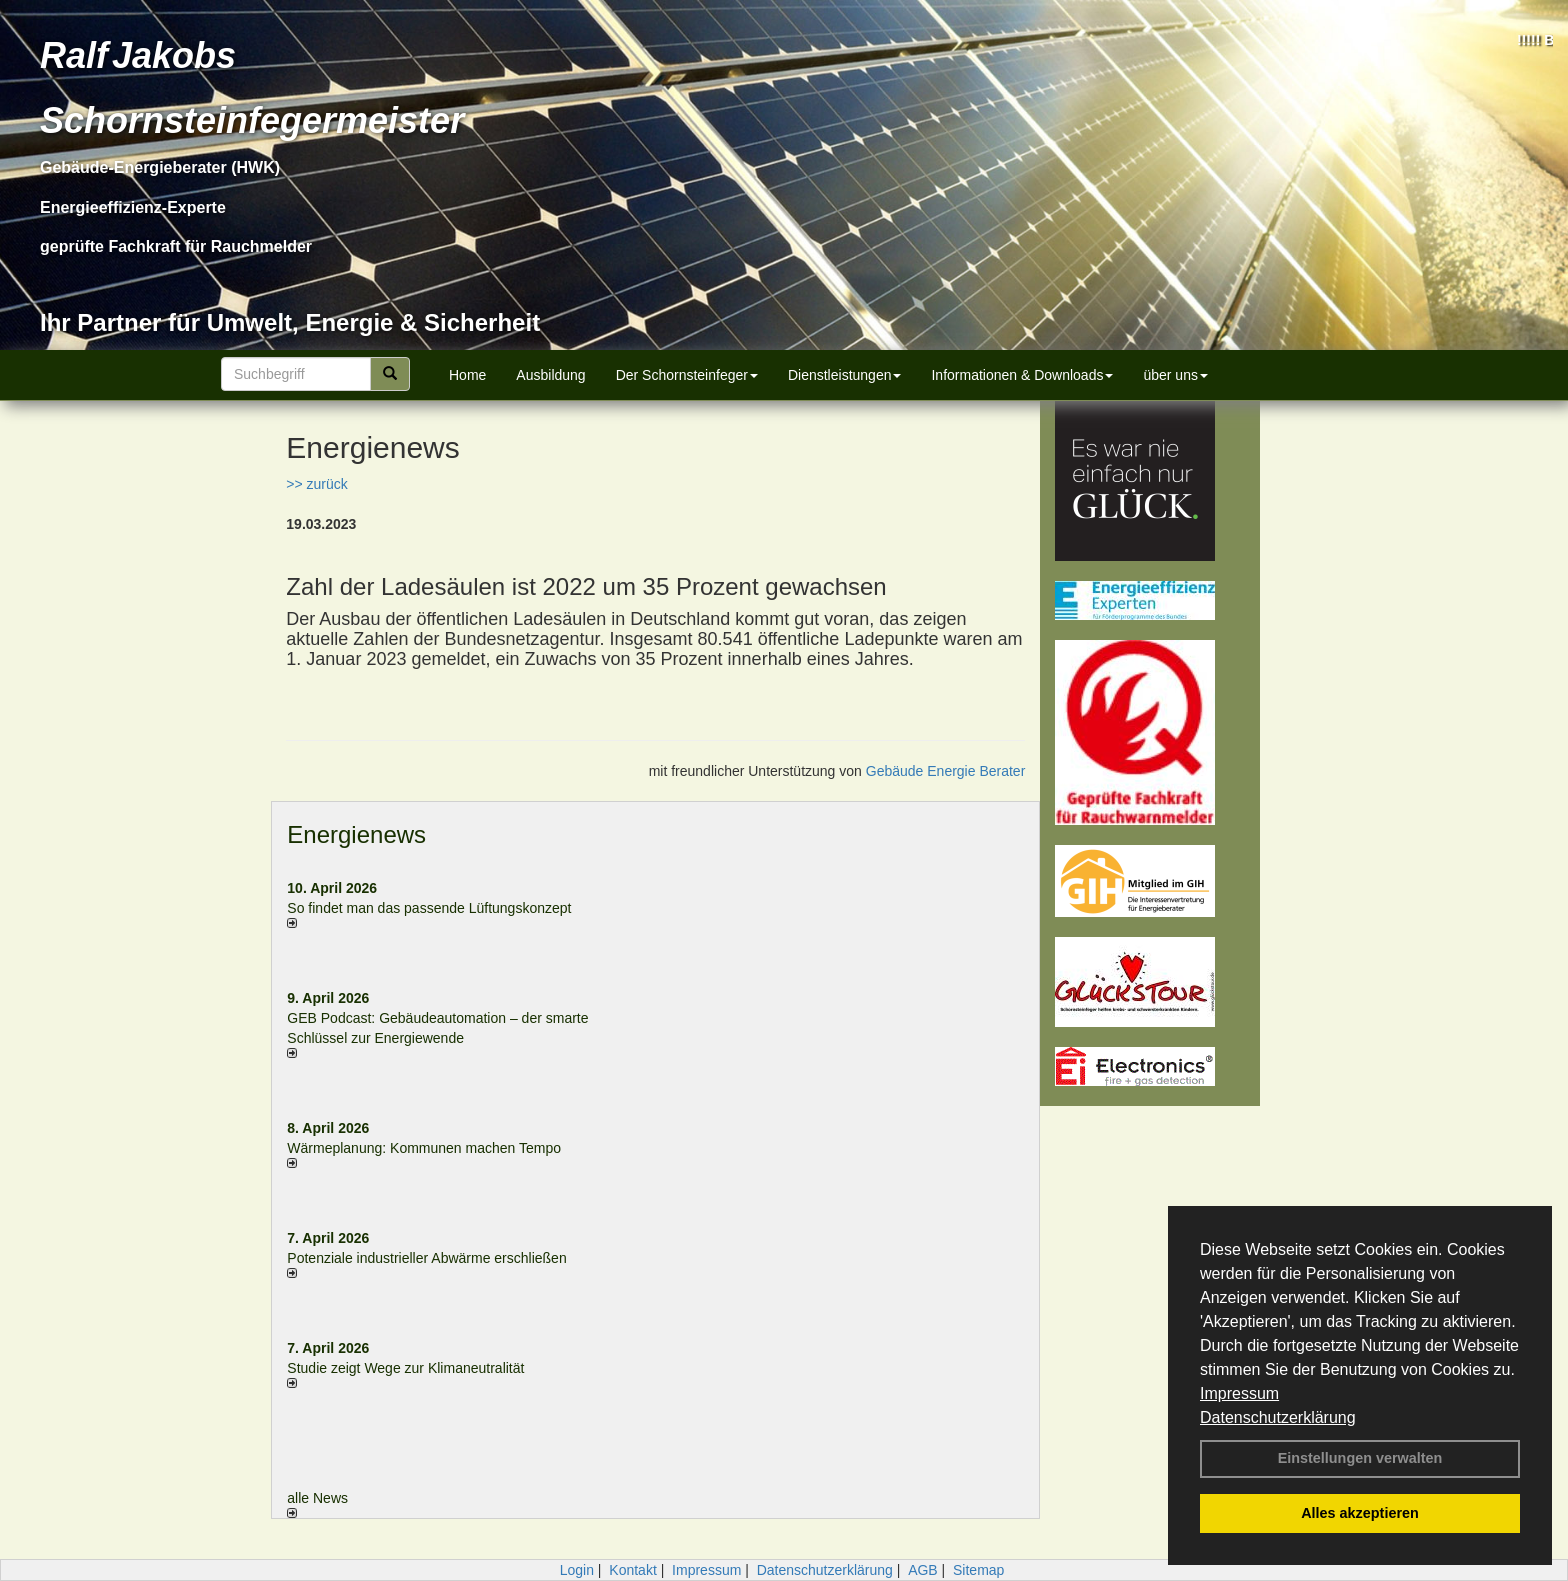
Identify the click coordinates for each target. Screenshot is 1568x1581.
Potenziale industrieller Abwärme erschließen (426, 1258)
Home (467, 375)
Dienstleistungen (845, 375)
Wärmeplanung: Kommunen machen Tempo (424, 1148)
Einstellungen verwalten (1360, 1458)
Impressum (1239, 1393)
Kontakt (632, 1570)
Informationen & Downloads (1022, 375)
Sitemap (978, 1570)
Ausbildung (550, 375)
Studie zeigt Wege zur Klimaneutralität (405, 1368)
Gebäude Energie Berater (946, 771)
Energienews (356, 834)
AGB (923, 1570)
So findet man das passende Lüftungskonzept (429, 908)
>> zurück (316, 484)
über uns (1175, 375)
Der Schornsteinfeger (687, 375)
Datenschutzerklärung (1278, 1417)
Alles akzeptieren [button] (1360, 1513)
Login (577, 1570)
